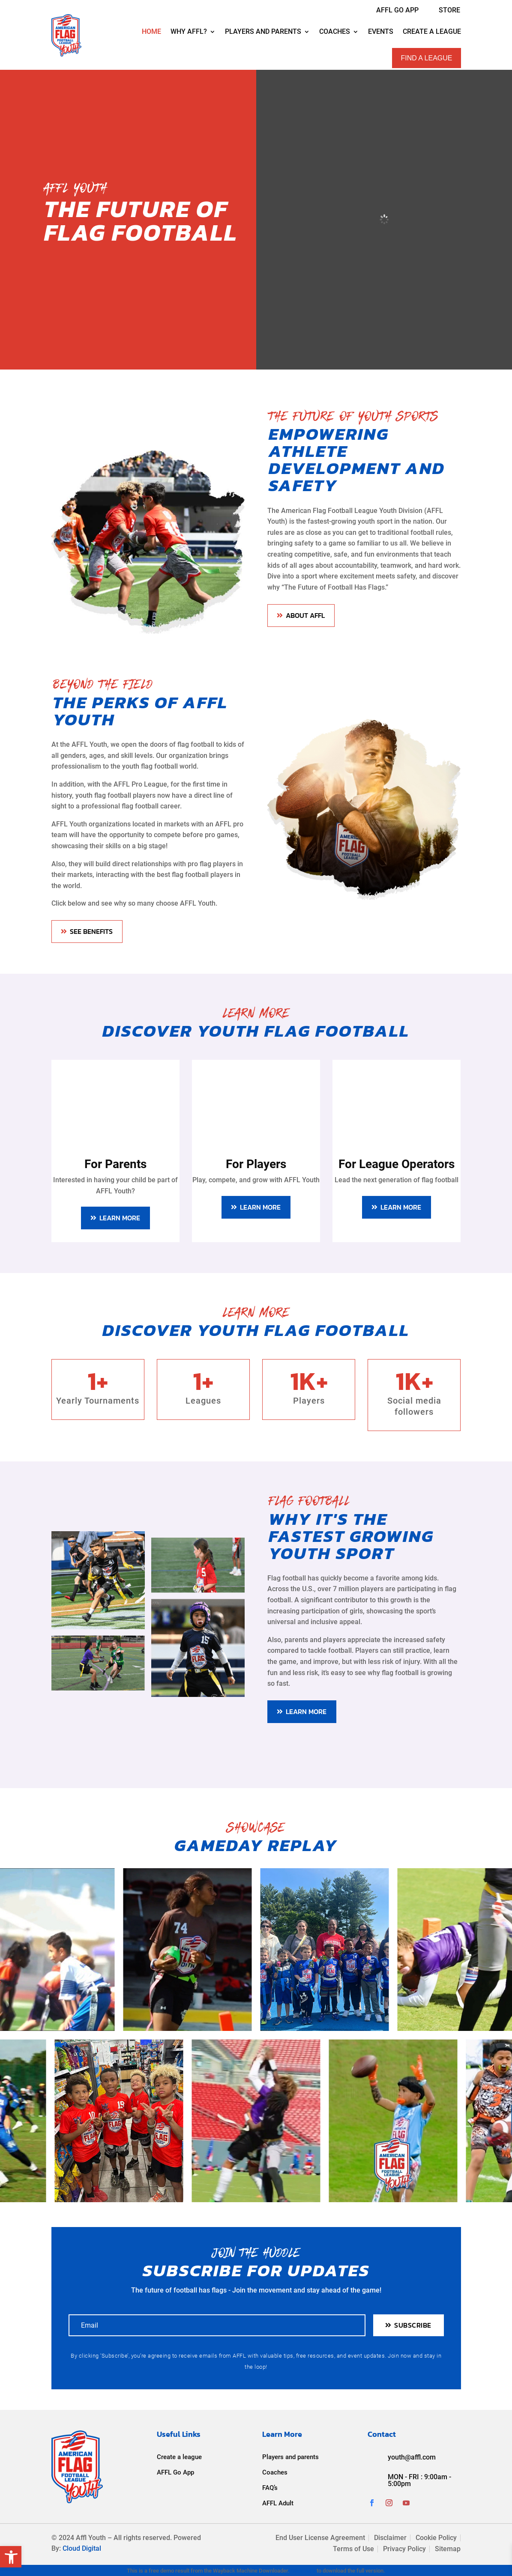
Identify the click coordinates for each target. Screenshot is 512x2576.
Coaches (274, 2472)
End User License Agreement (320, 2538)
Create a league (179, 2457)
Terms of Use (353, 2549)
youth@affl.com (412, 2457)
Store (449, 10)
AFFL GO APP (397, 10)
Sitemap (448, 2549)
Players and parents (290, 2457)
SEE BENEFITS (91, 931)
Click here (303, 2570)
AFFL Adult (277, 2503)
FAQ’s (270, 2488)
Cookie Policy (436, 2538)
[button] (10, 2556)
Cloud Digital (82, 2548)
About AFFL (305, 615)
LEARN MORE (119, 1218)
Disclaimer (390, 2538)
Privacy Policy (404, 2549)
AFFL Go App (175, 2472)
